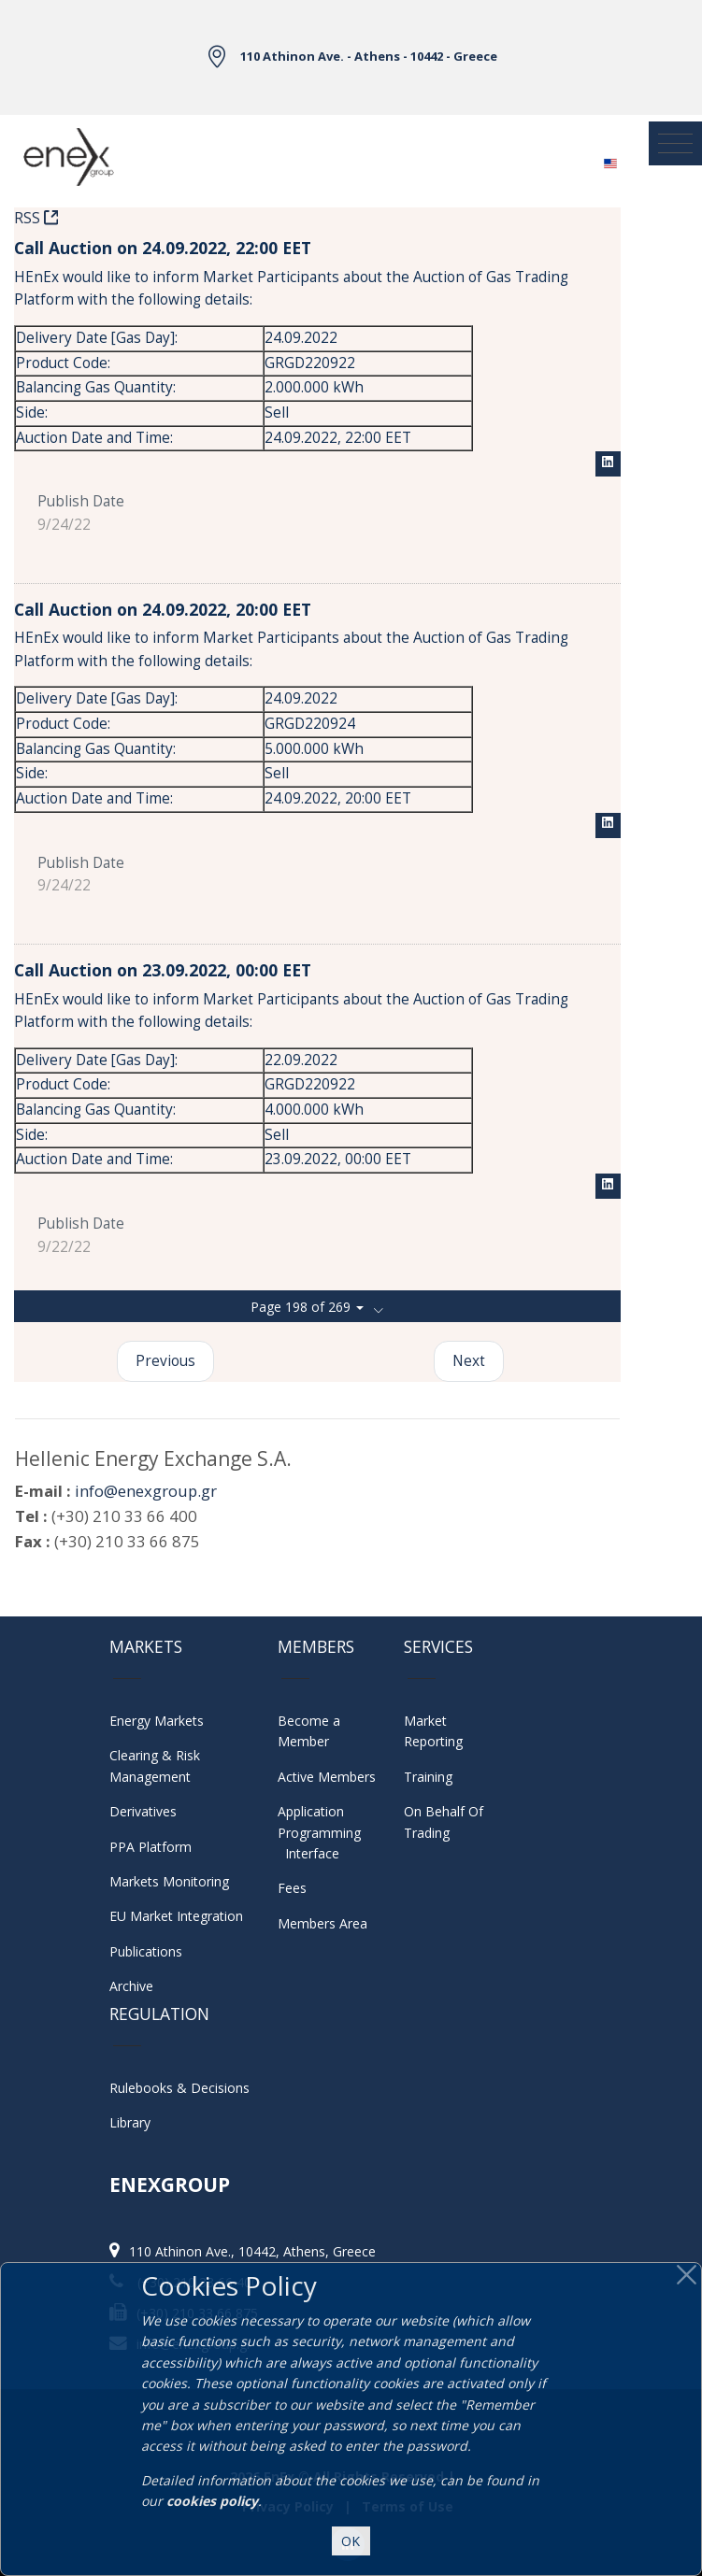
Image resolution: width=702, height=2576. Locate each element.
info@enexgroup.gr (146, 1490)
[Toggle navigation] (675, 143)
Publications (145, 1951)
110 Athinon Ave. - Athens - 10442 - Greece (368, 56)
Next (468, 1361)
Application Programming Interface (325, 1832)
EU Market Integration (176, 1916)
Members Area (322, 1923)
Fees (292, 1888)
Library (129, 2122)
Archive (131, 1986)
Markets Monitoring (169, 1881)
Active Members (327, 1777)
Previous (165, 1361)
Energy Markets (156, 1720)
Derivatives (143, 1811)
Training (428, 1777)
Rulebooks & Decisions (179, 2088)
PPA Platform (150, 1847)
